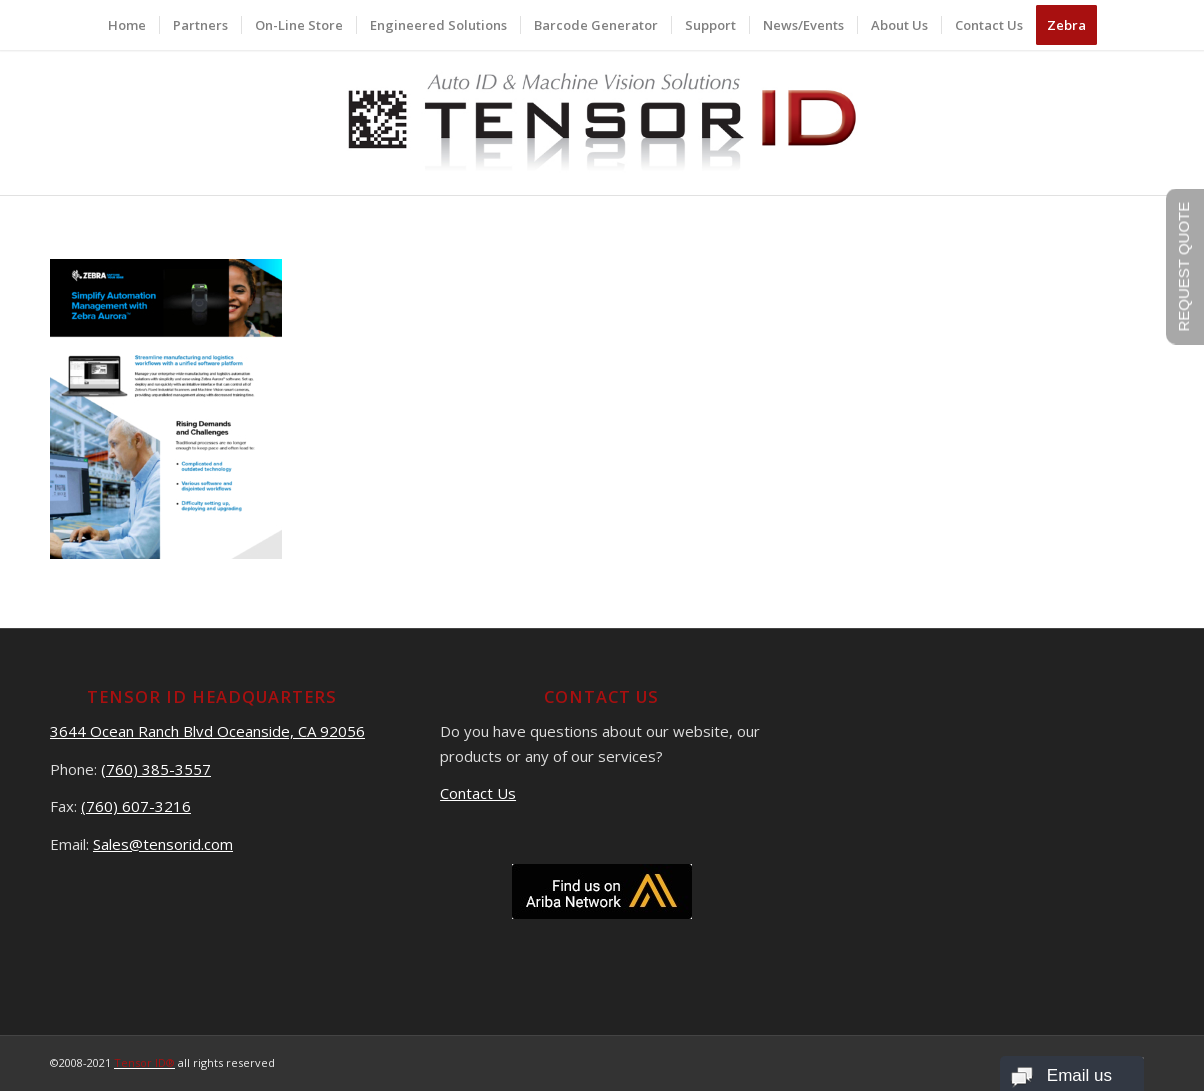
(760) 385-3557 (156, 769)
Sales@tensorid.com (163, 844)
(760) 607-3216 (136, 806)
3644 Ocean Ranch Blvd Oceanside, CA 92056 (207, 731)
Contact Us (478, 793)
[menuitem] (127, 25)
